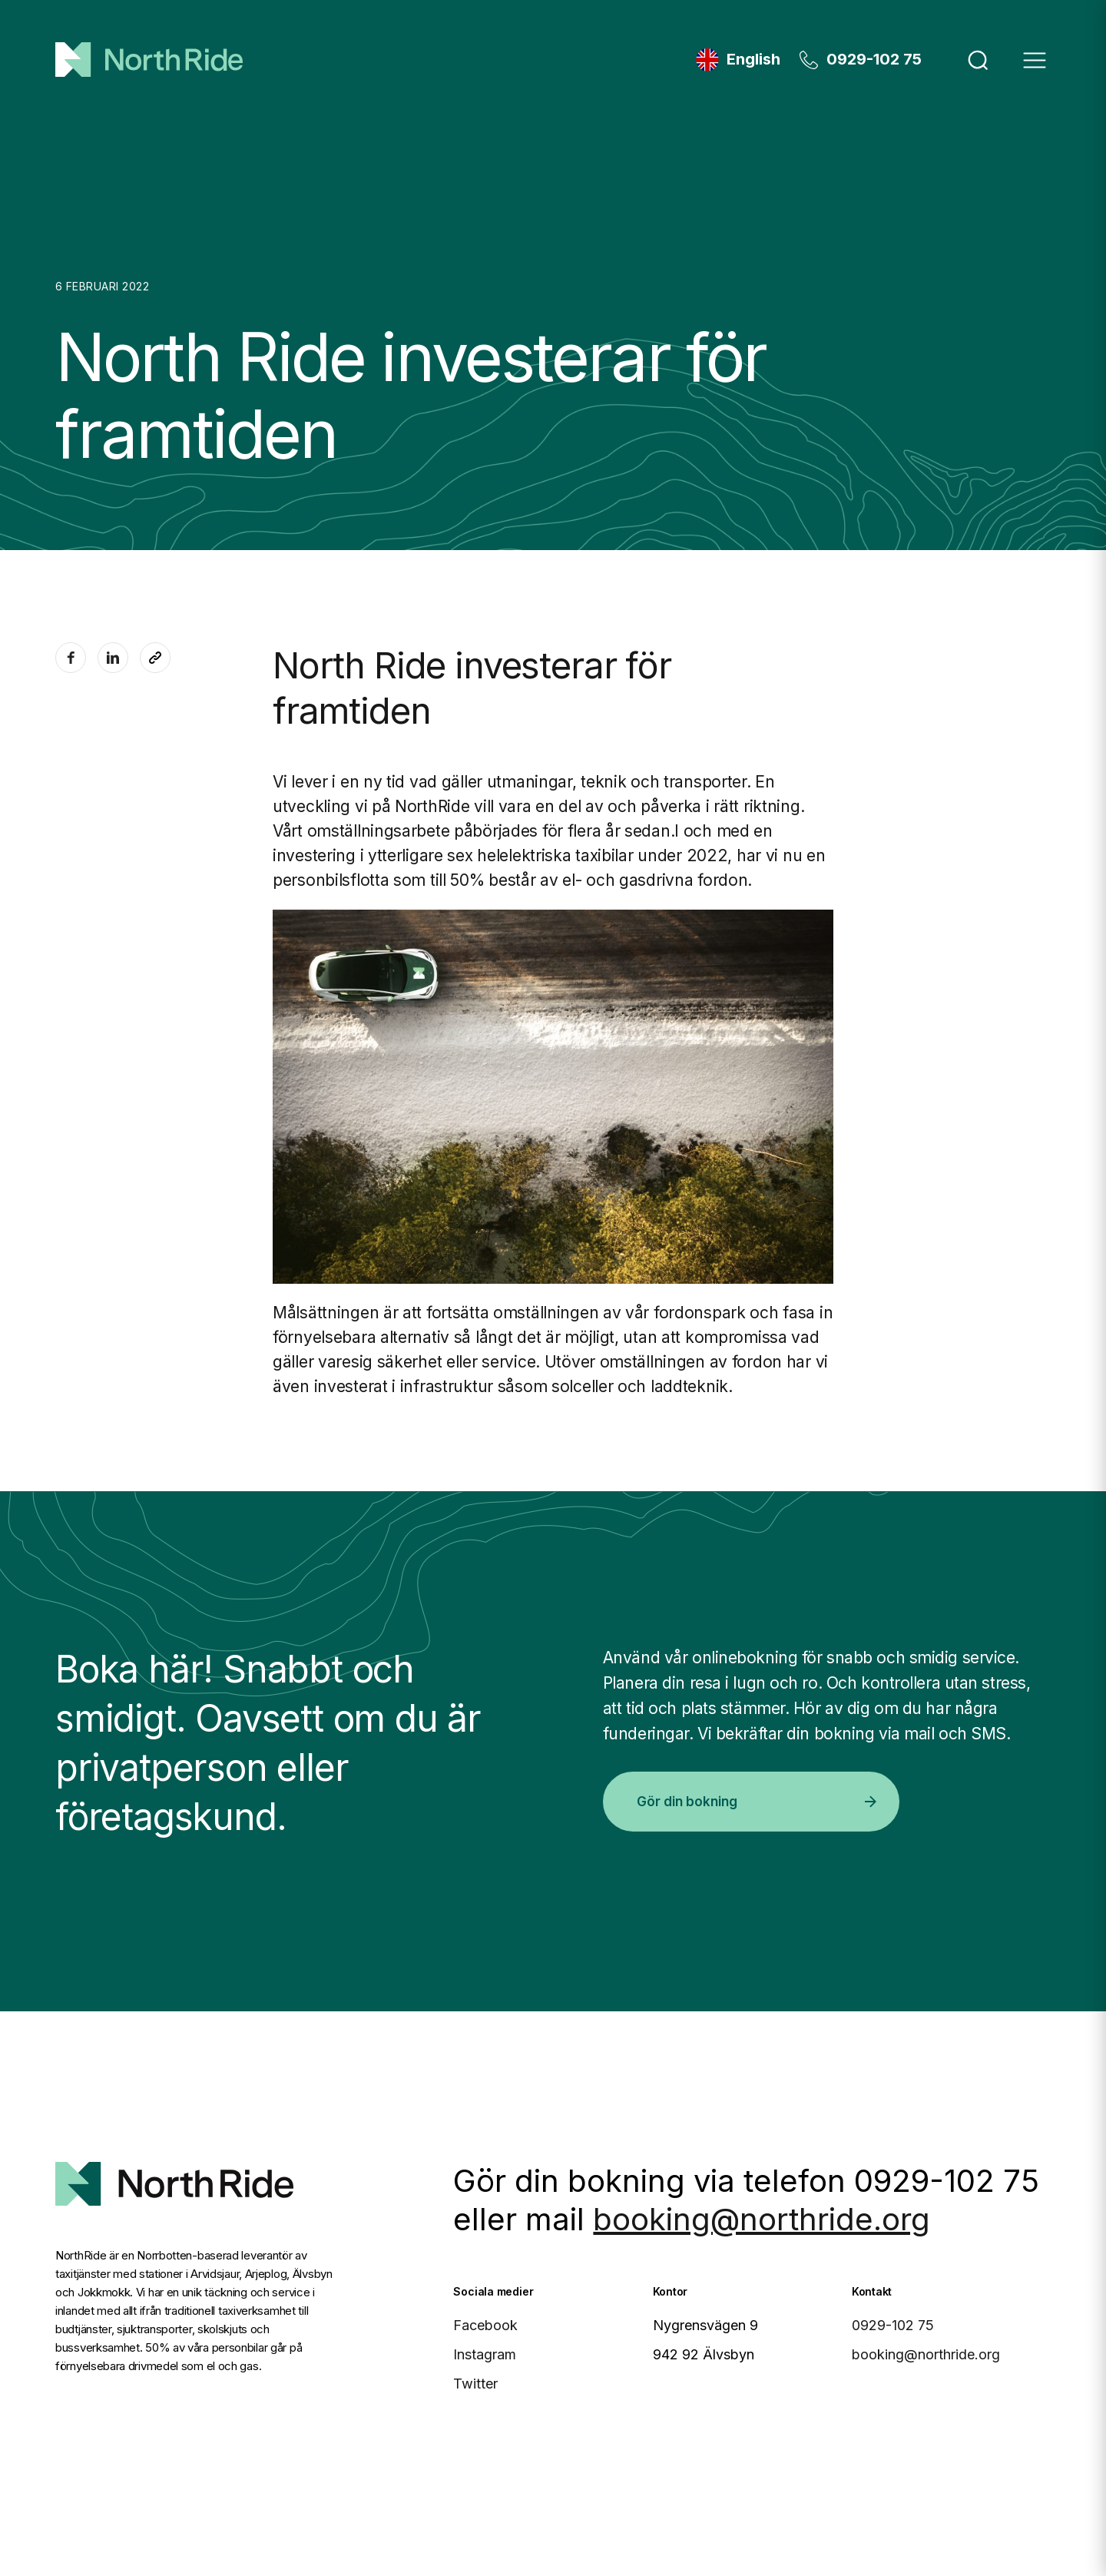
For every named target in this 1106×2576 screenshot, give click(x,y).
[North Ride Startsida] (174, 2163)
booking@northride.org (761, 2219)
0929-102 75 (874, 59)
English (753, 59)
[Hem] (149, 59)
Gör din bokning (756, 1801)
